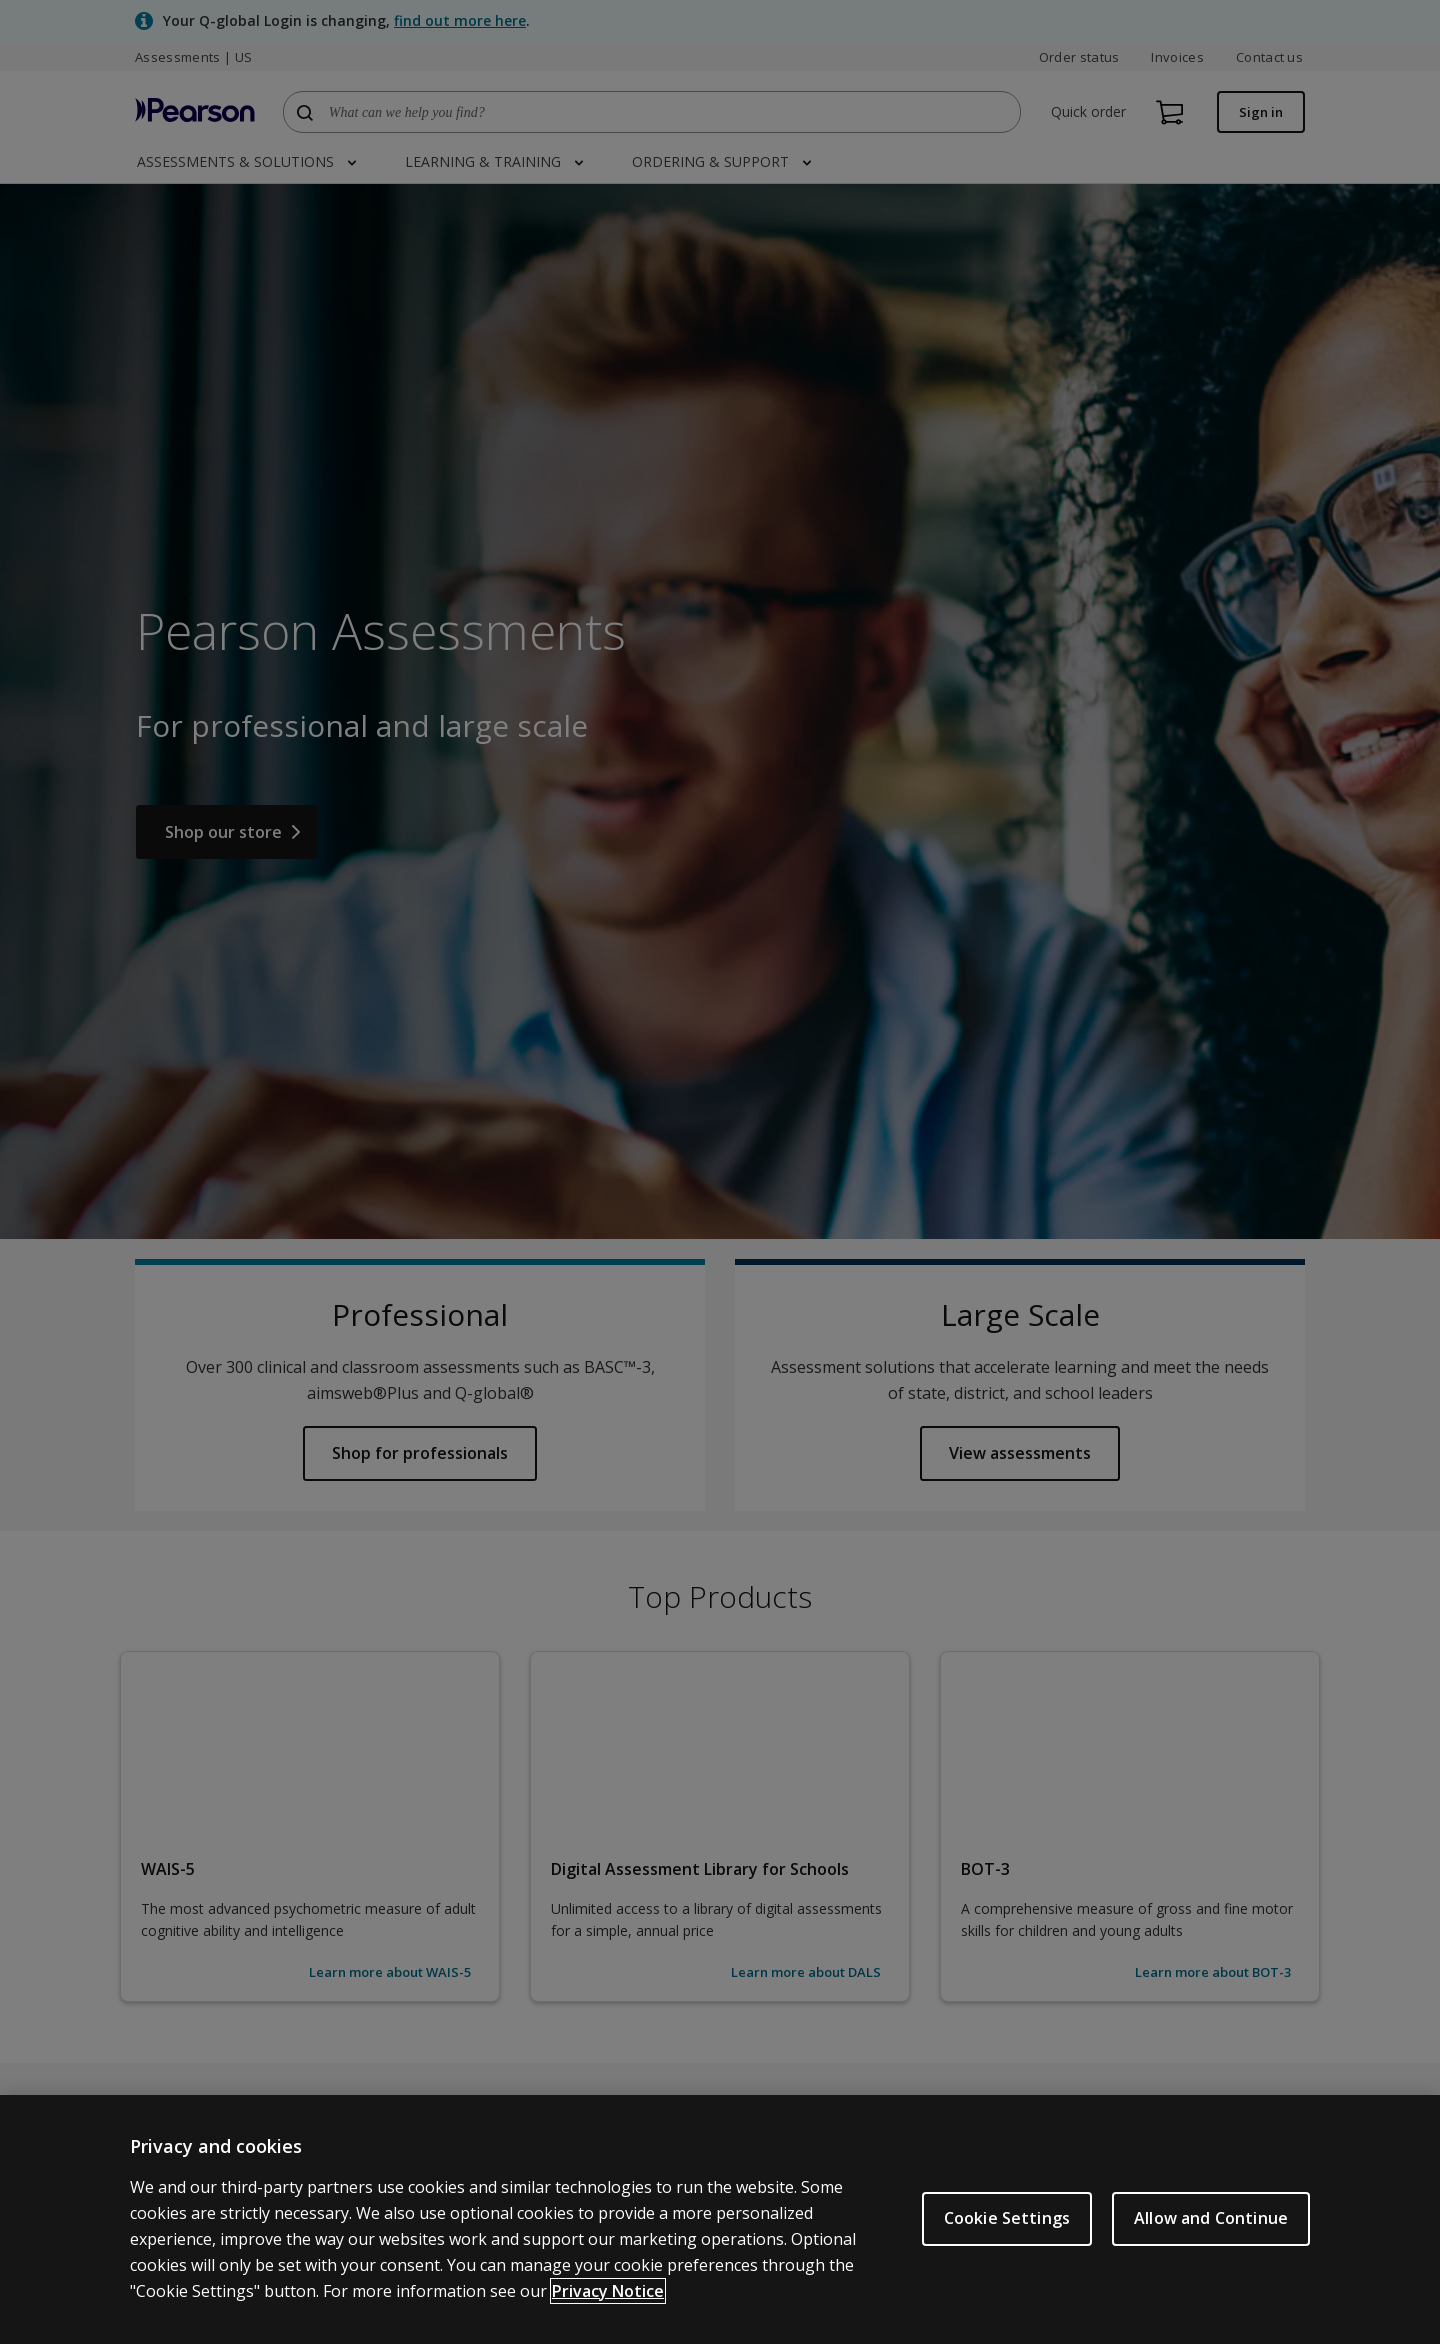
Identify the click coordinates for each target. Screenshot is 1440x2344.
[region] (720, 2219)
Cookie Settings (1007, 2218)
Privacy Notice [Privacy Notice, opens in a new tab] (608, 2291)
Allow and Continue (1211, 2218)
